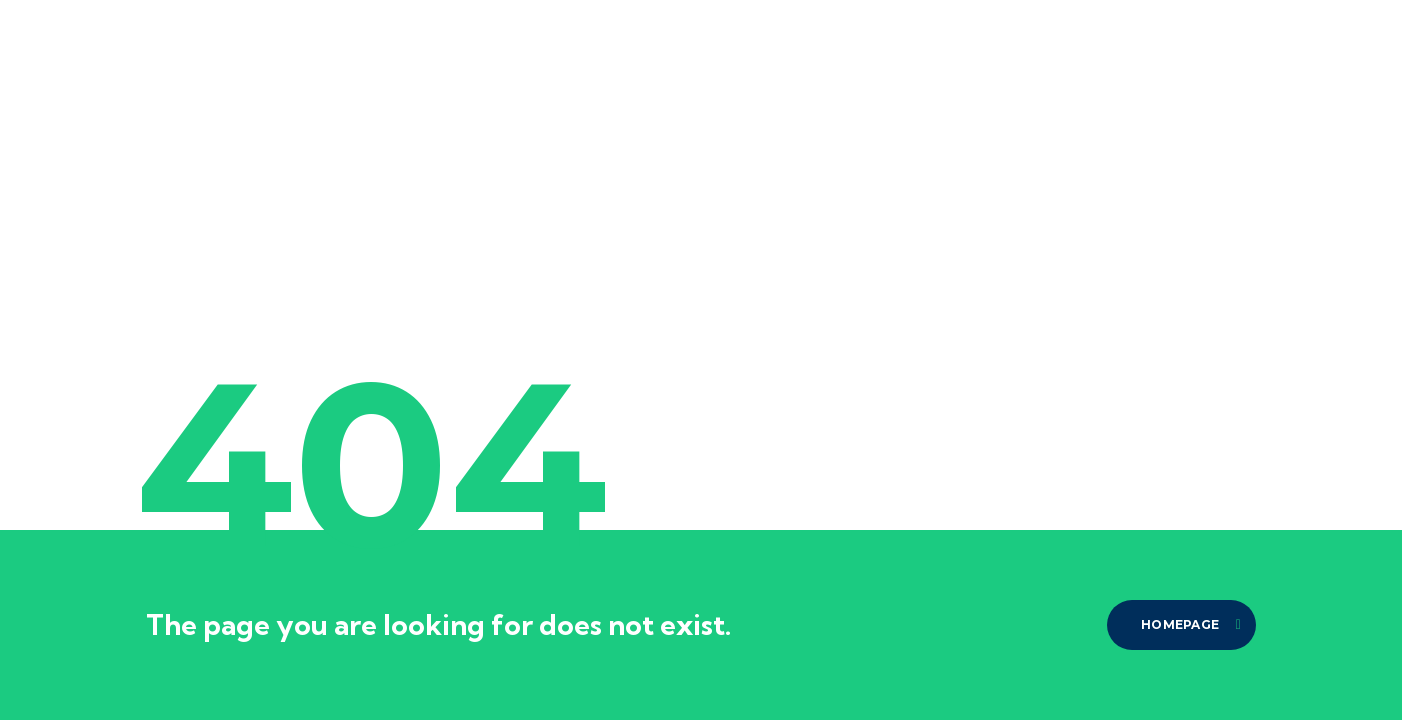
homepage (1191, 624)
